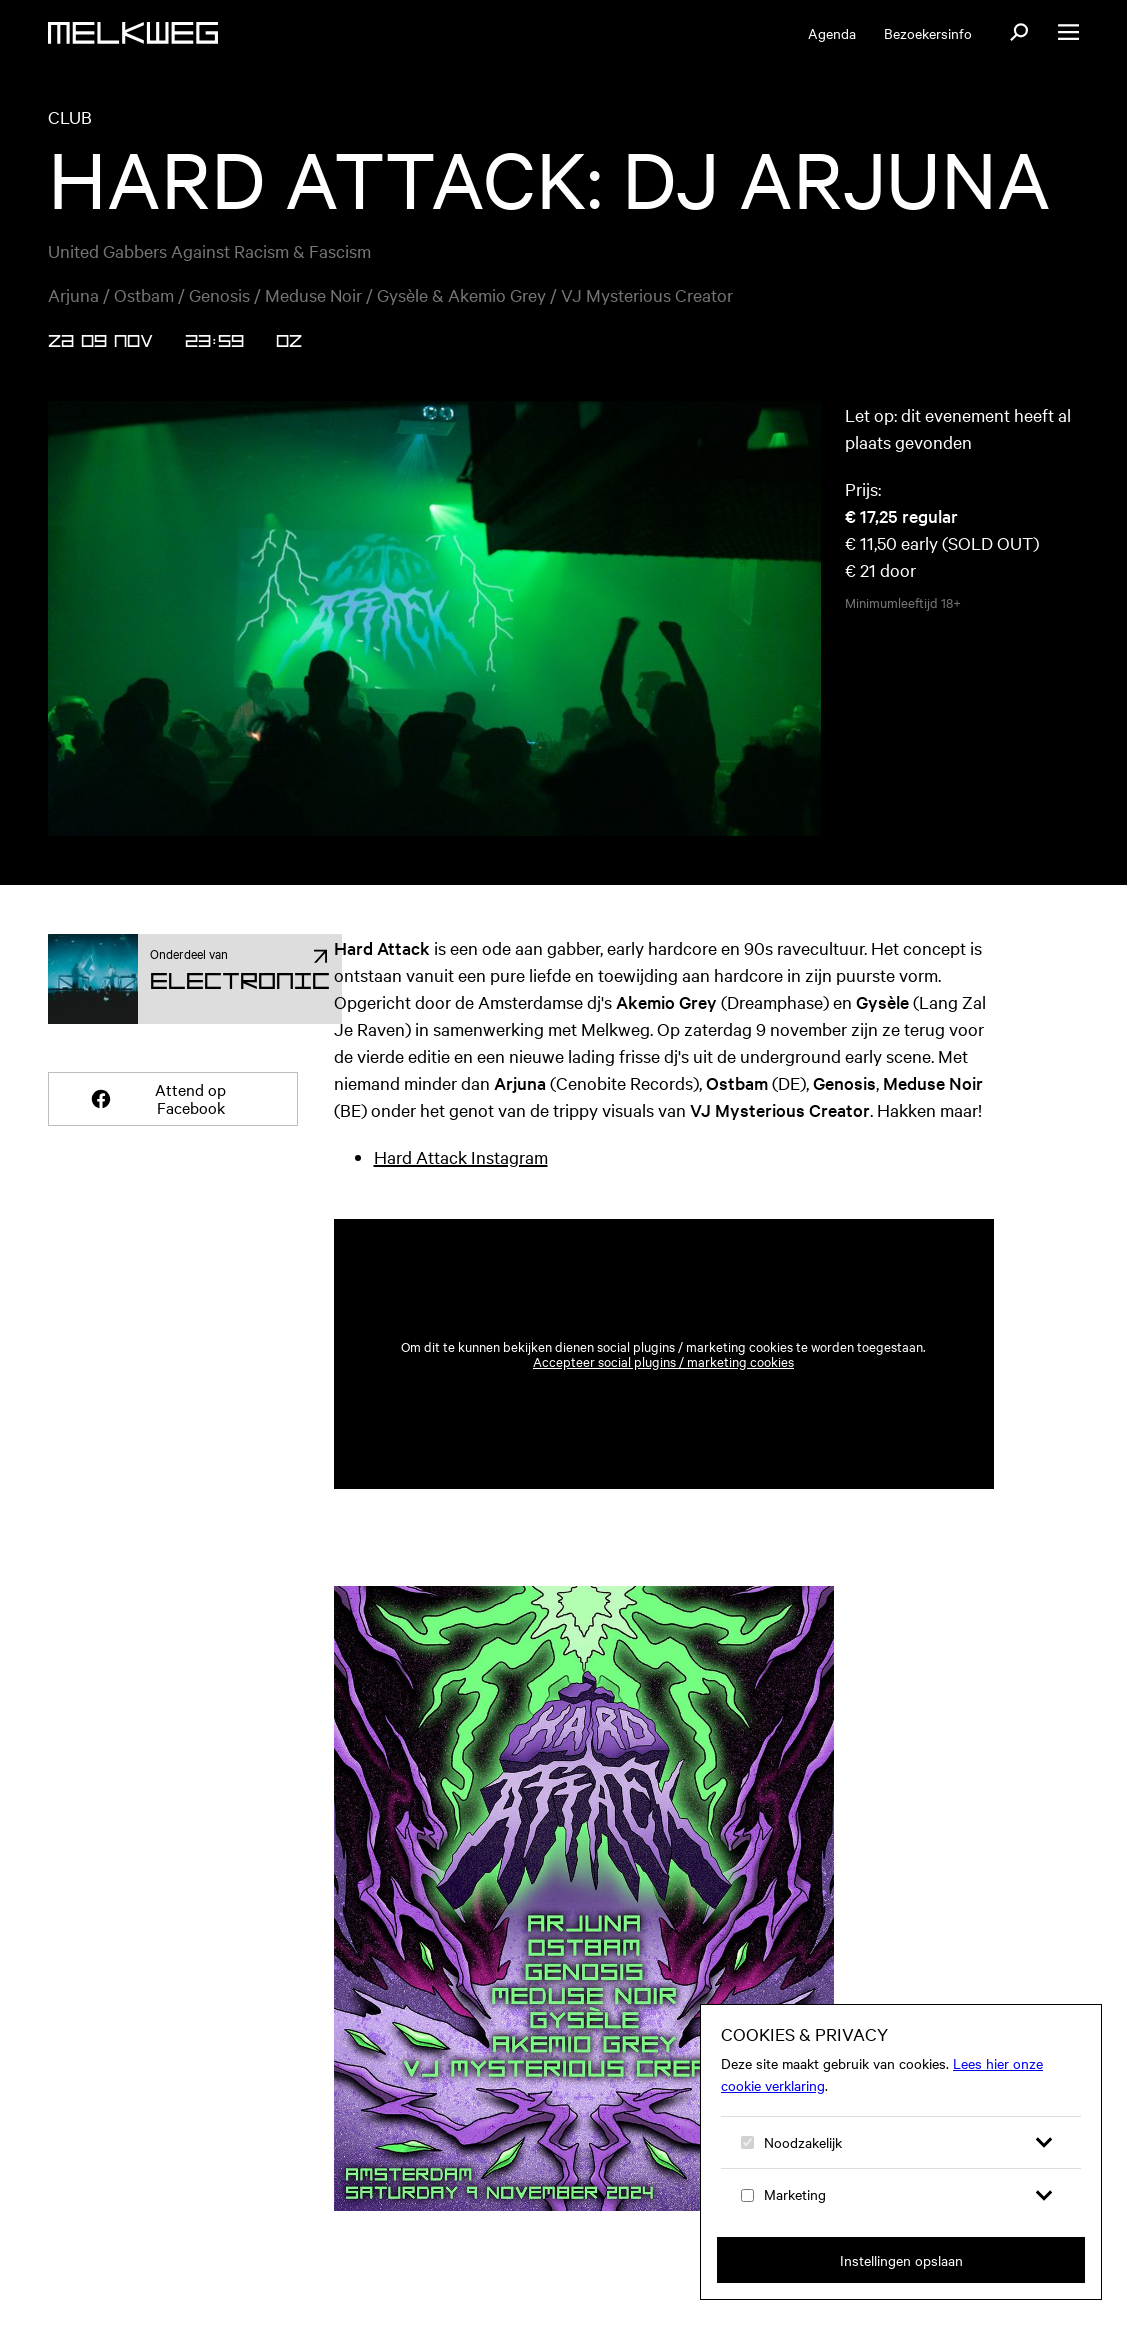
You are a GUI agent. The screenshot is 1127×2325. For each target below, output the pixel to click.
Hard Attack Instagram (461, 1156)
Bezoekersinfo (928, 33)
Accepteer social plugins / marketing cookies (663, 1361)
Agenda (832, 33)
